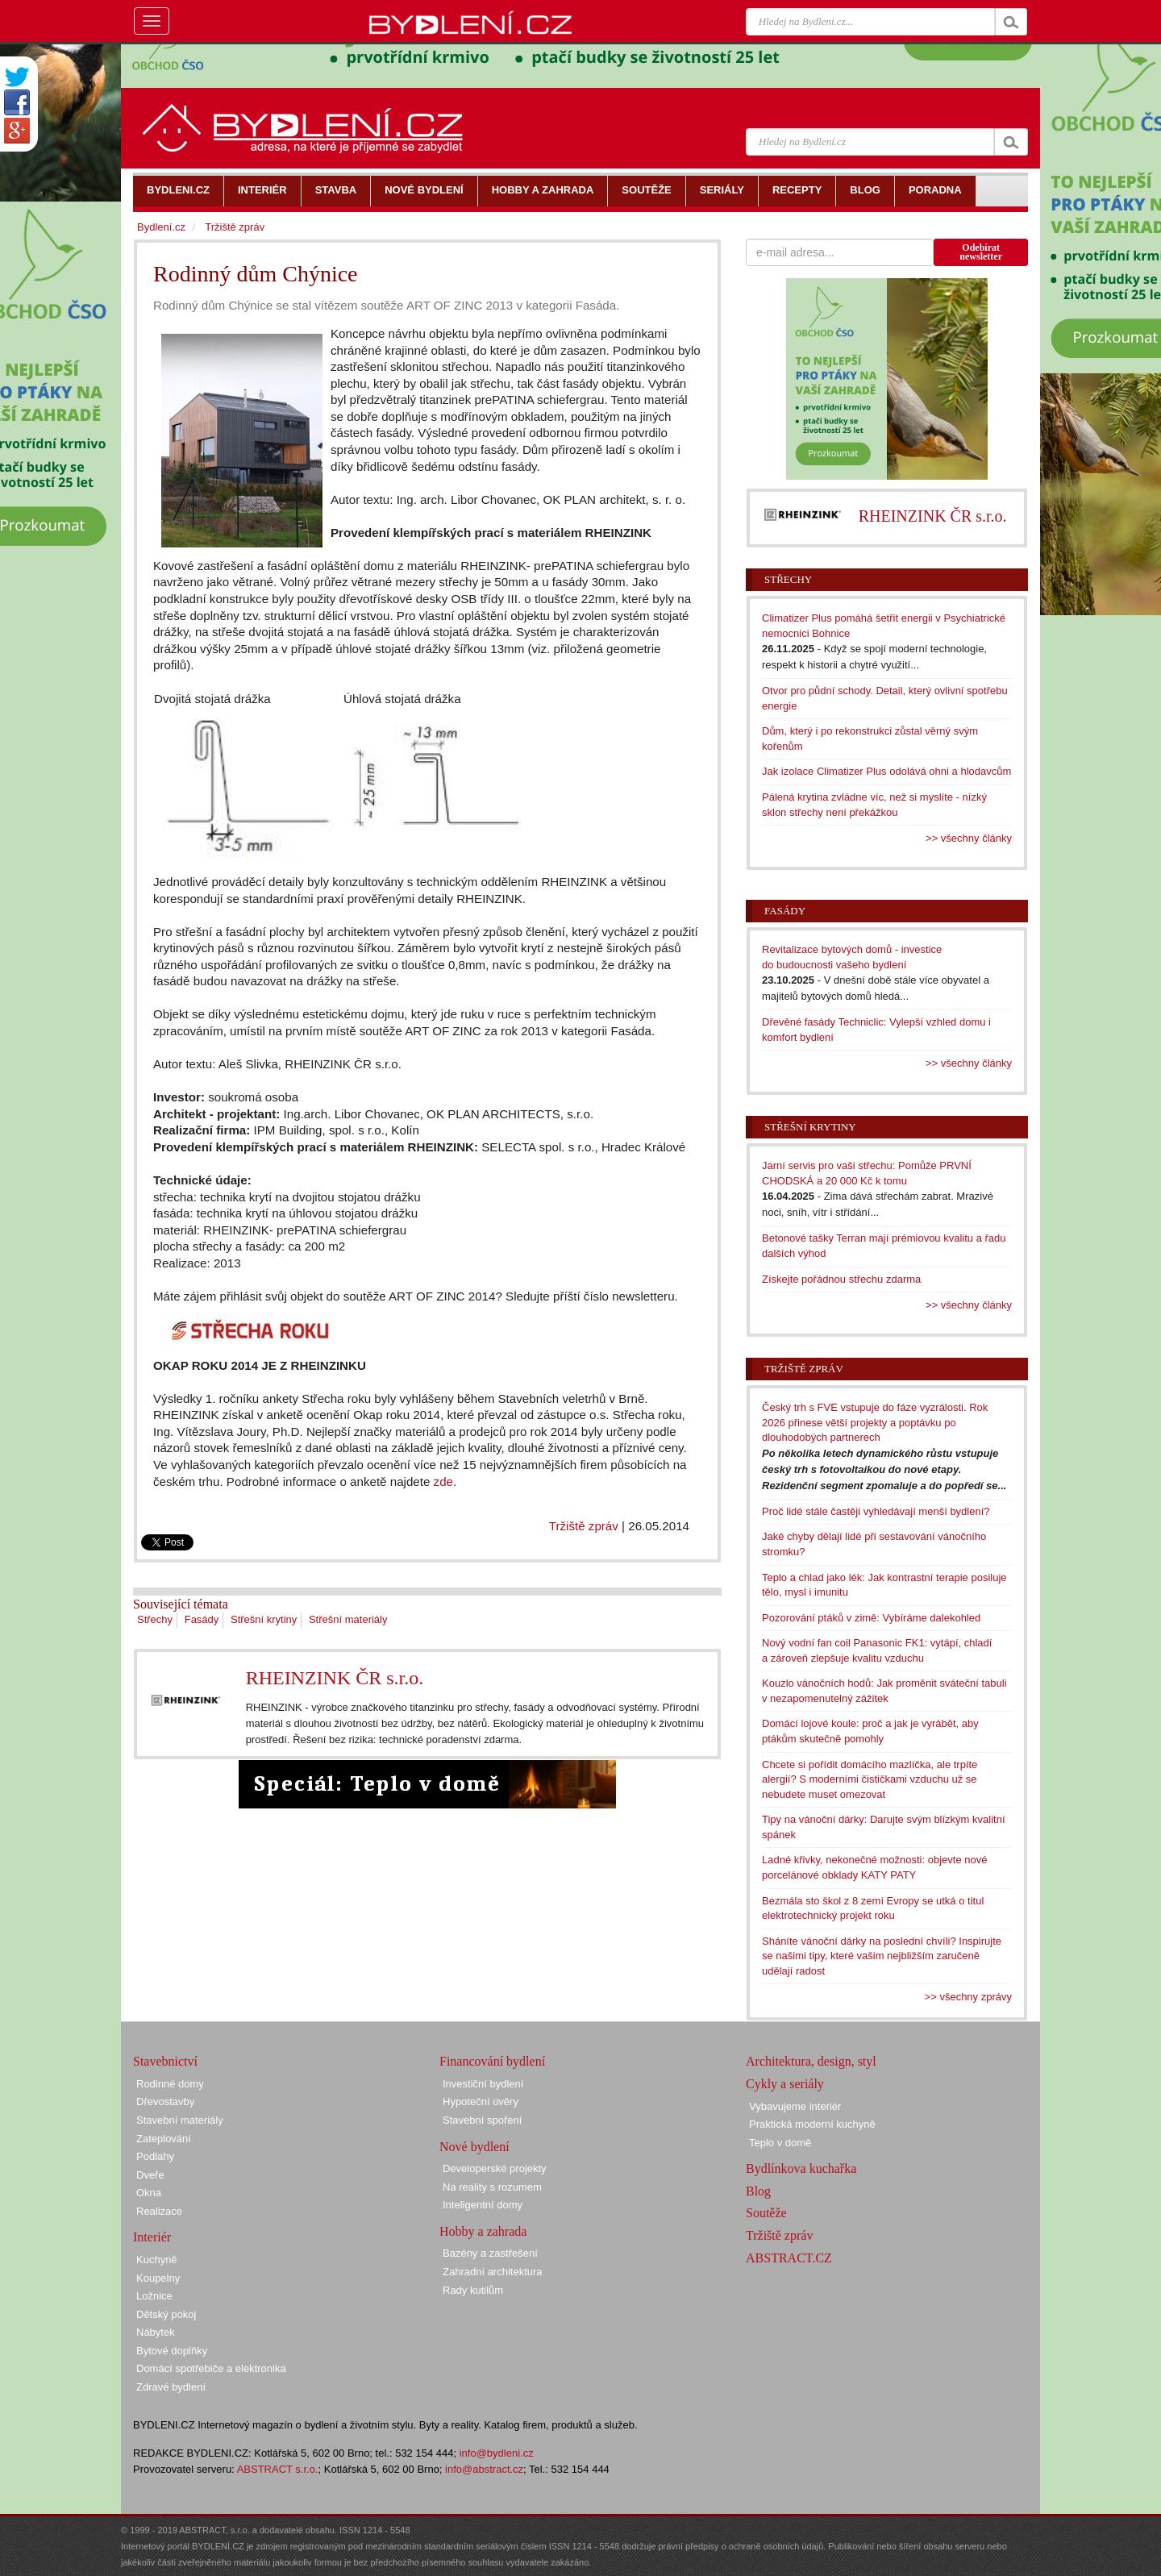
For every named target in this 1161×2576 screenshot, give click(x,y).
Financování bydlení (492, 2061)
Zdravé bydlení (171, 2387)
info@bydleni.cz (497, 2453)
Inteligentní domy (482, 2205)
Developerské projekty (495, 2168)
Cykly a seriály (785, 2084)
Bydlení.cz (161, 227)
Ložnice (154, 2296)
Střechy (155, 1619)
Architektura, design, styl (811, 2061)
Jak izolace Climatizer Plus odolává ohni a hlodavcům (886, 771)
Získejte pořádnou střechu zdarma (841, 1279)
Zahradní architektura (493, 2272)
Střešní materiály (348, 1619)
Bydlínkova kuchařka (801, 2168)
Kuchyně (156, 2259)
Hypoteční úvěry (480, 2101)
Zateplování (163, 2139)
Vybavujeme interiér (795, 2106)
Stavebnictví (165, 2061)
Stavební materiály (179, 2120)
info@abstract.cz (484, 2469)
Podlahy (155, 2156)
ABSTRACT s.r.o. (277, 2469)
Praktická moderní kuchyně (812, 2124)
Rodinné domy (170, 2084)
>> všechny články (969, 838)
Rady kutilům (473, 2290)
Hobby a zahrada (482, 2231)
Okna (148, 2193)
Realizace (159, 2211)
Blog (758, 2191)
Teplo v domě (780, 2143)
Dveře (150, 2175)
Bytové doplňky (171, 2351)
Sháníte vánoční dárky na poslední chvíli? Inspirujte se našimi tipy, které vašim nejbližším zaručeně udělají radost (881, 1956)
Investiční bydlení (483, 2084)
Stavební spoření (482, 2120)
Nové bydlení (474, 2147)
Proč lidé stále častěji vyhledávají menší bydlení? (876, 1511)
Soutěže (766, 2213)
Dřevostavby (165, 2101)
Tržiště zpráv (583, 1526)
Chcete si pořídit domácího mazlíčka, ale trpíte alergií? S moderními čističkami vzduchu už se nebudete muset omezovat (869, 1779)
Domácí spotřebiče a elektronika (211, 2368)
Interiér (152, 2237)
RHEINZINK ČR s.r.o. (335, 1677)
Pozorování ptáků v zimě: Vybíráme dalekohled (871, 1618)
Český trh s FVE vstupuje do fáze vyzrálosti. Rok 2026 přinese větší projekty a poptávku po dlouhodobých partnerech (875, 1422)
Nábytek (155, 2332)
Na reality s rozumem (492, 2187)
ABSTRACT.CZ (789, 2258)
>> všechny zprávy (968, 1997)
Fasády (202, 1619)
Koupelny (158, 2278)
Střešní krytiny (264, 1619)
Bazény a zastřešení (490, 2253)
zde (443, 1481)
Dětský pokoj (166, 2314)
